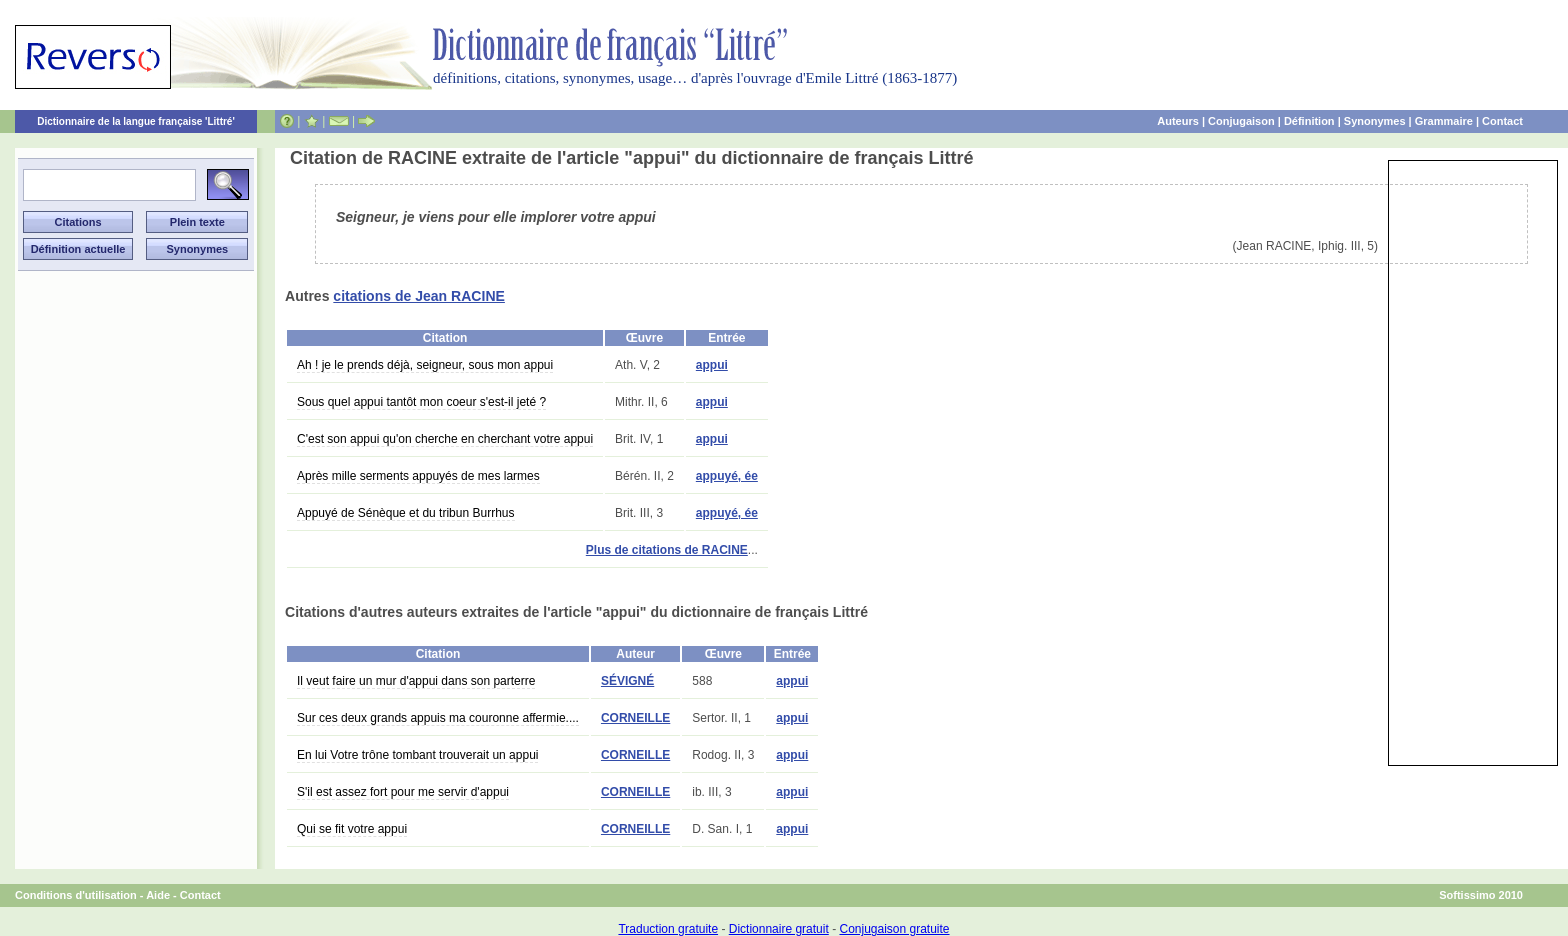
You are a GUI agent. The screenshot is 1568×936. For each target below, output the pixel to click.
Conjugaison (1241, 121)
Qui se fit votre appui (352, 829)
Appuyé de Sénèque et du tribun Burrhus (406, 513)
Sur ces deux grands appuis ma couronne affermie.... (438, 718)
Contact (1502, 121)
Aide (158, 895)
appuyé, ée (727, 476)
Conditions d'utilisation (76, 895)
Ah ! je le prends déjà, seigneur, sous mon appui (425, 365)
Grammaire (1444, 121)
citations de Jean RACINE (419, 296)
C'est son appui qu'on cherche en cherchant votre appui (445, 439)
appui (712, 365)
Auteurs (1178, 121)
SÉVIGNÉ (627, 681)
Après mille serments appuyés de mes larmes (418, 476)
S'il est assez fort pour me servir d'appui (403, 792)
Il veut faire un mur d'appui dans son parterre (416, 681)
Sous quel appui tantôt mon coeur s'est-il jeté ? (421, 402)
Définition (1309, 121)
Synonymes (1375, 121)
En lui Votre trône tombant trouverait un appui (417, 755)
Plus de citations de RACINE (667, 550)
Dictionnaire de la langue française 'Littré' (136, 121)
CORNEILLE (635, 718)
